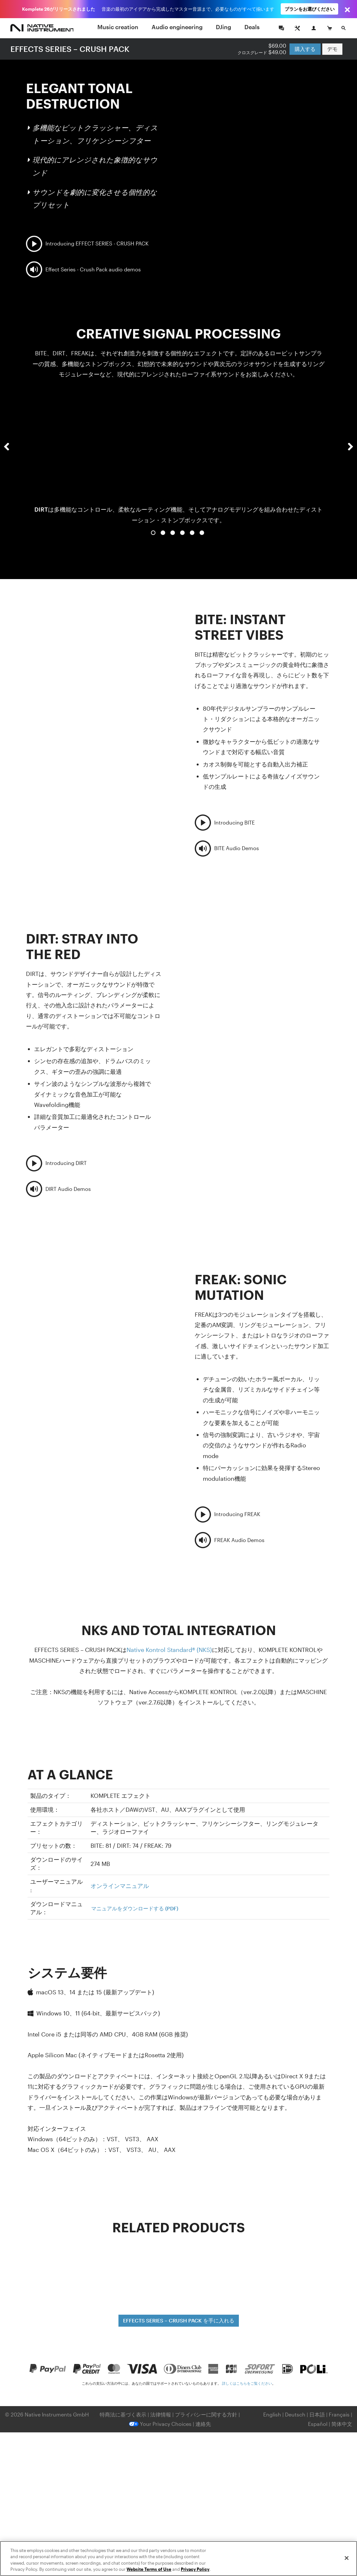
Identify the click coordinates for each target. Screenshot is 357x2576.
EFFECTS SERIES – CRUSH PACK (69, 48)
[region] (178, 2558)
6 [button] (202, 532)
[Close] (346, 2558)
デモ (332, 49)
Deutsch (295, 2414)
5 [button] (192, 532)
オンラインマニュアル (120, 1885)
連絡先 (203, 2424)
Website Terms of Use (149, 2569)
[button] (6, 465)
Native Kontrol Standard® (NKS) (169, 1649)
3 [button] (172, 532)
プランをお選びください (310, 9)
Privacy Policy (195, 2569)
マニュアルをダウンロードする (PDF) (134, 1908)
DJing (223, 26)
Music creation (117, 26)
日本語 (317, 2414)
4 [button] (182, 532)
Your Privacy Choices (160, 2424)
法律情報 (161, 2414)
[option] (178, 459)
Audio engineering (177, 26)
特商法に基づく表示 (123, 2414)
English (272, 2414)
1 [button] (153, 532)
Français (339, 2414)
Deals (252, 26)
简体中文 (341, 2424)
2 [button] (163, 532)
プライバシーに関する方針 (207, 2414)
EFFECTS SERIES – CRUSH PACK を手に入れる (178, 2320)
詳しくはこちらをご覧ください (247, 2383)
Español (317, 2424)
